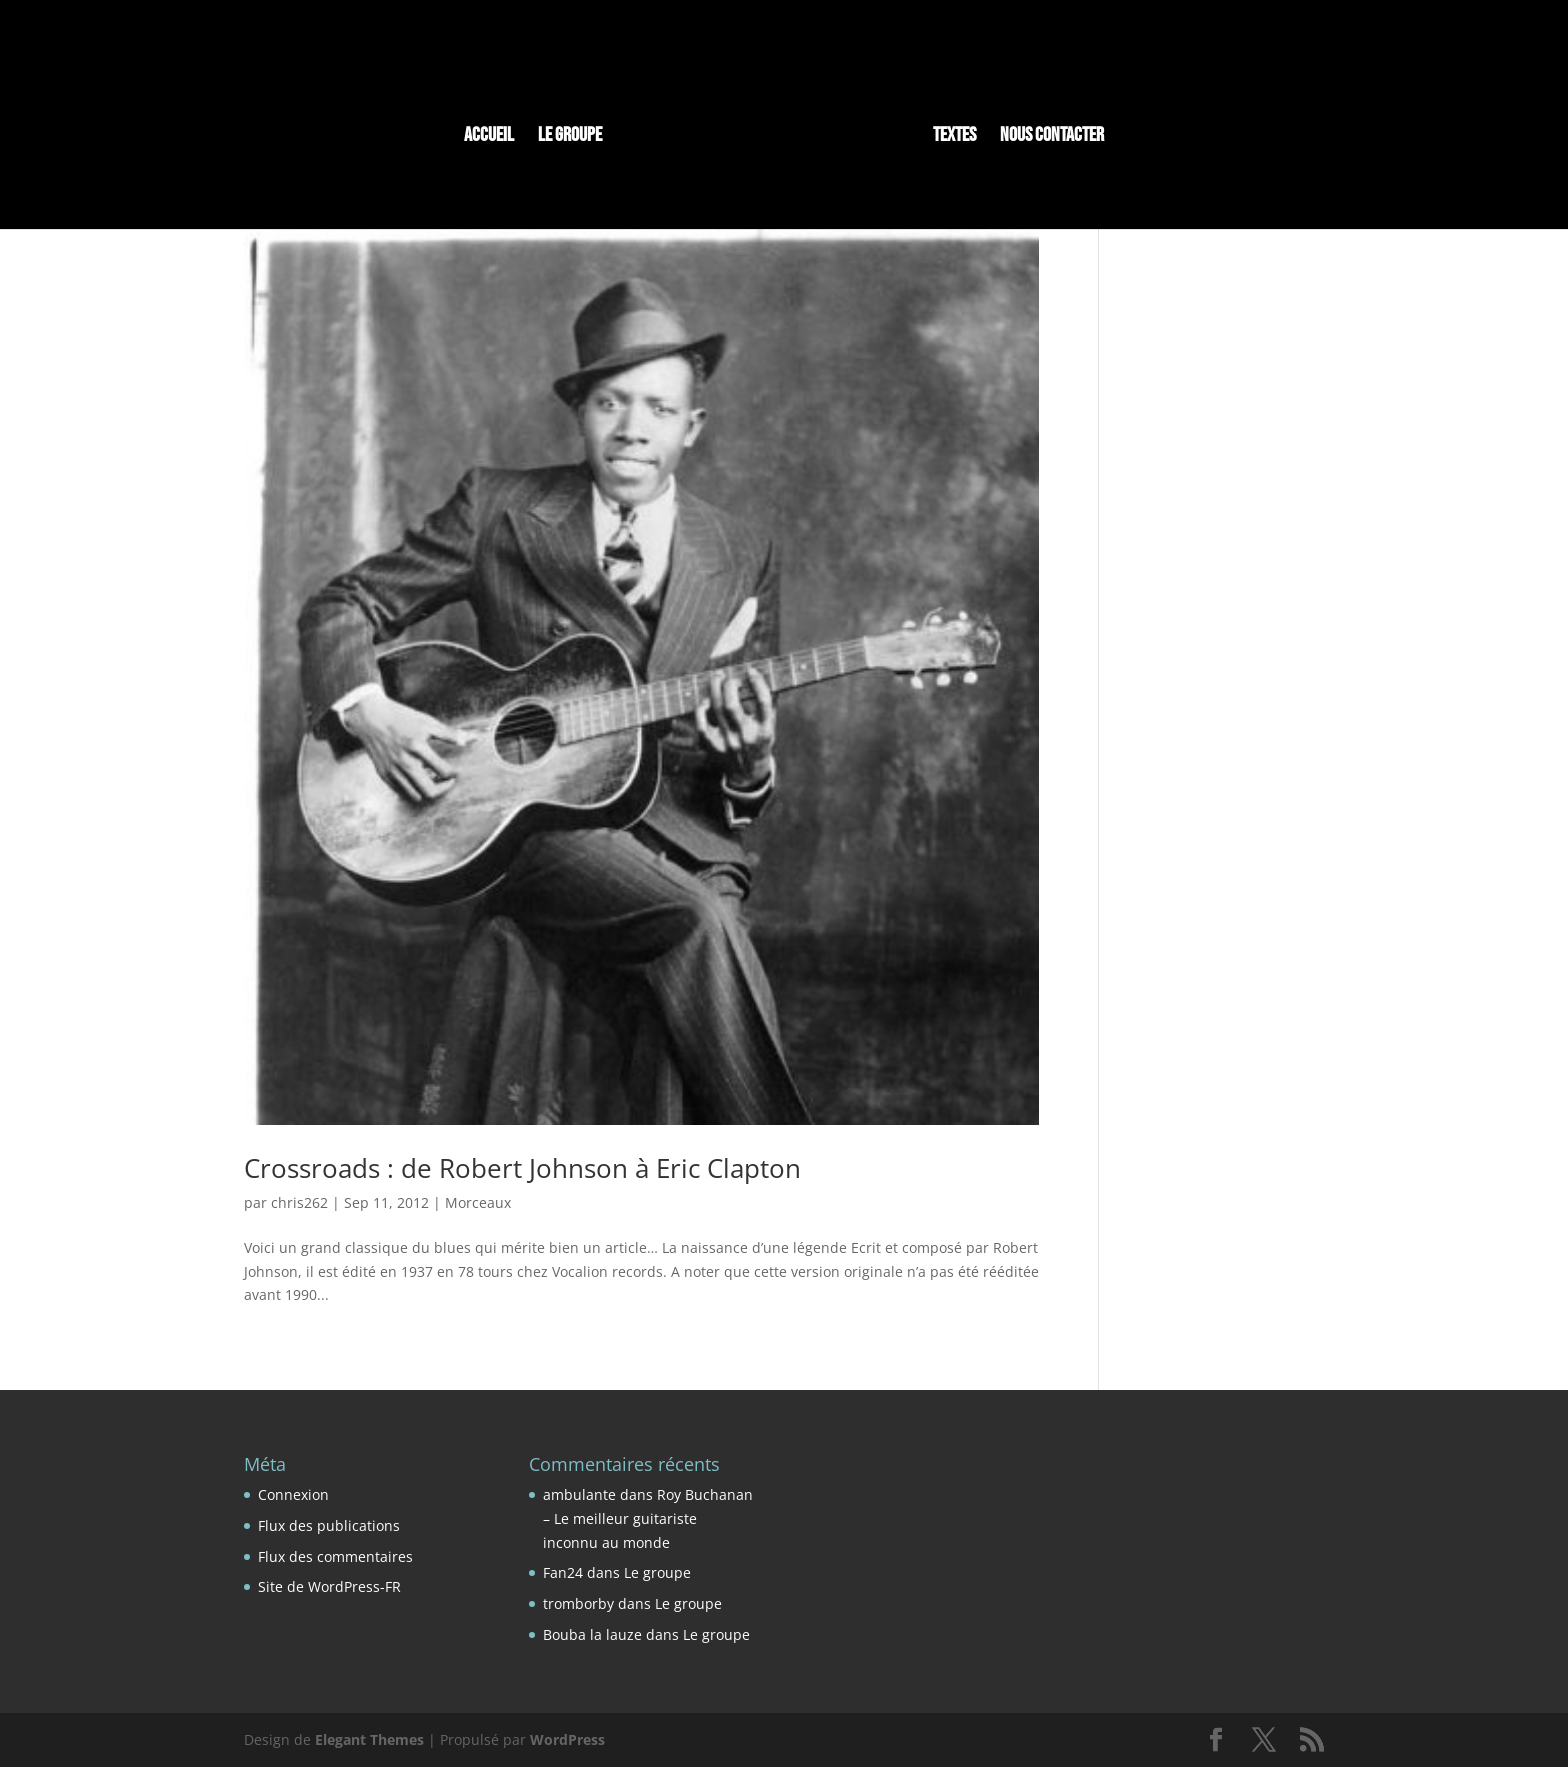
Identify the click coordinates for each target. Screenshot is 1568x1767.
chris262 (299, 1202)
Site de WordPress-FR (329, 1586)
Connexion (293, 1494)
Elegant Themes (369, 1739)
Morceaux (478, 1202)
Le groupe (570, 137)
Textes (954, 137)
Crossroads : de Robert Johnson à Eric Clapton (522, 1168)
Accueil (489, 137)
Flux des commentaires (335, 1556)
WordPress (567, 1739)
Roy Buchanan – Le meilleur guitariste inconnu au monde (648, 1518)
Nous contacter (1052, 137)
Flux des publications (329, 1525)
